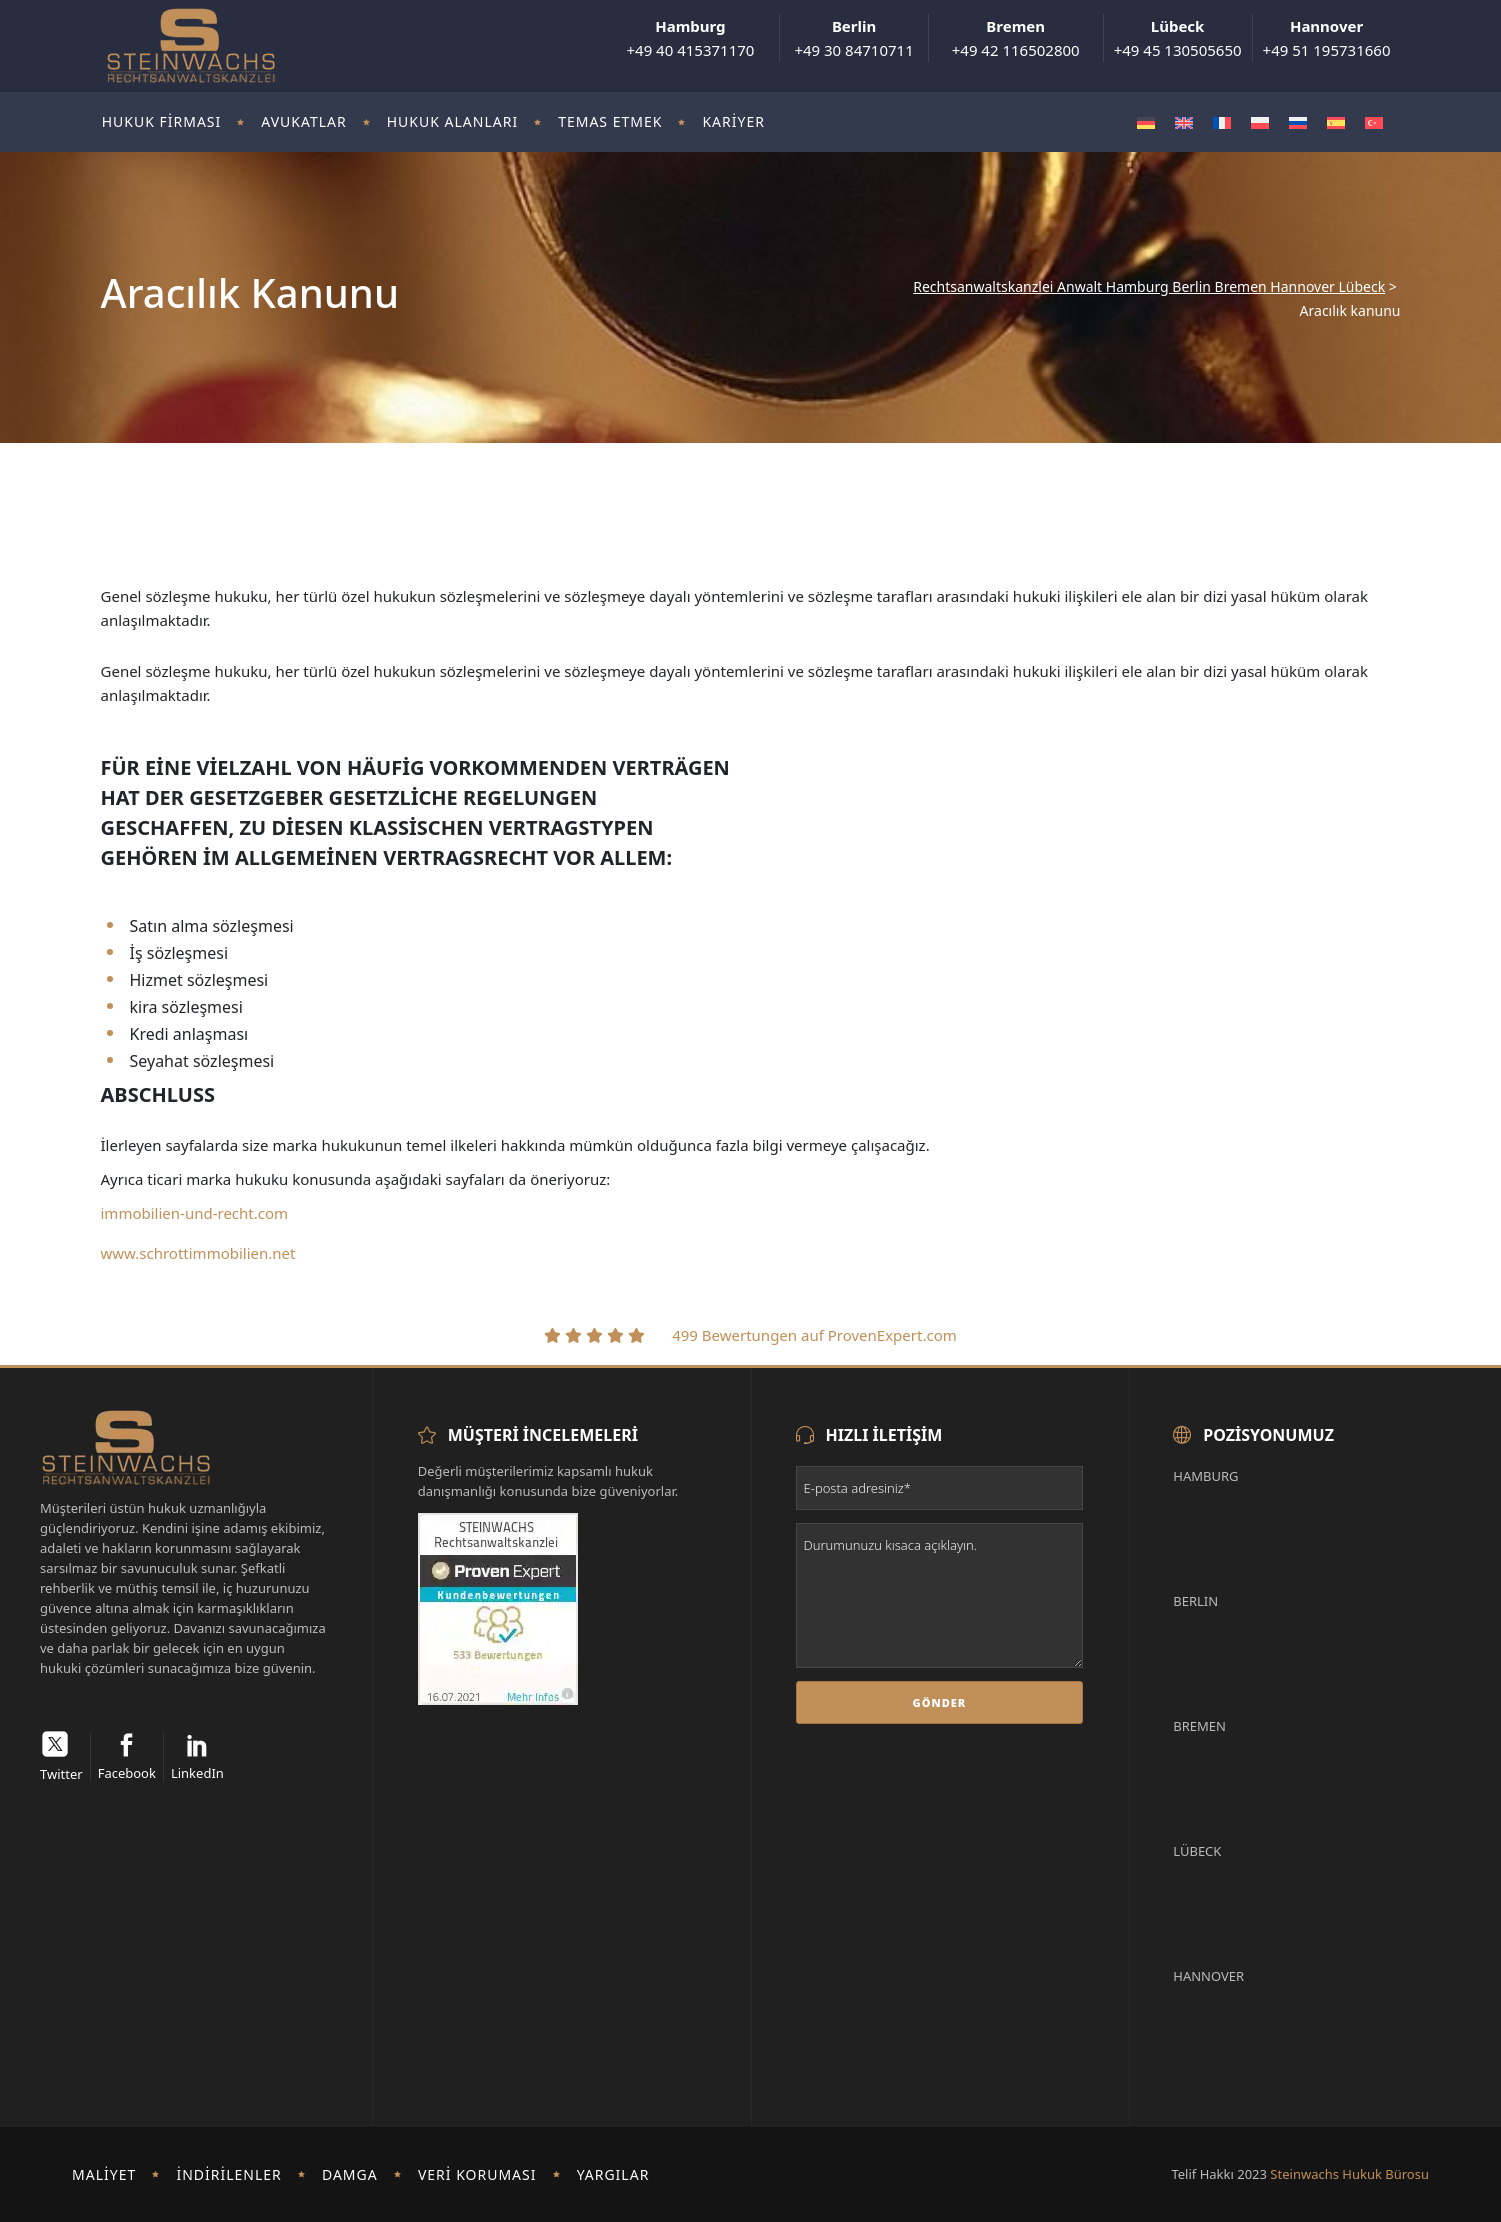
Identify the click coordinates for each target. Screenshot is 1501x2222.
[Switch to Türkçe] (1374, 122)
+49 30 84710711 (853, 38)
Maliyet (104, 2174)
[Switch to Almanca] (1146, 122)
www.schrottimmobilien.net (198, 1253)
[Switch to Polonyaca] (1260, 122)
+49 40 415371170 (690, 38)
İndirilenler (228, 2174)
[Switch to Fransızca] (1222, 122)
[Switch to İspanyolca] (1336, 122)
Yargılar (613, 2174)
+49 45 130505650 (1178, 38)
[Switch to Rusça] (1298, 122)
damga (350, 2174)
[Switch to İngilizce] (1184, 122)
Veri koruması (477, 2174)
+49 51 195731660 (1327, 38)
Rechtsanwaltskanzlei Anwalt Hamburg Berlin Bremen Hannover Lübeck (1149, 287)
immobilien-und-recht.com (195, 1213)
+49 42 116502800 (1016, 38)
